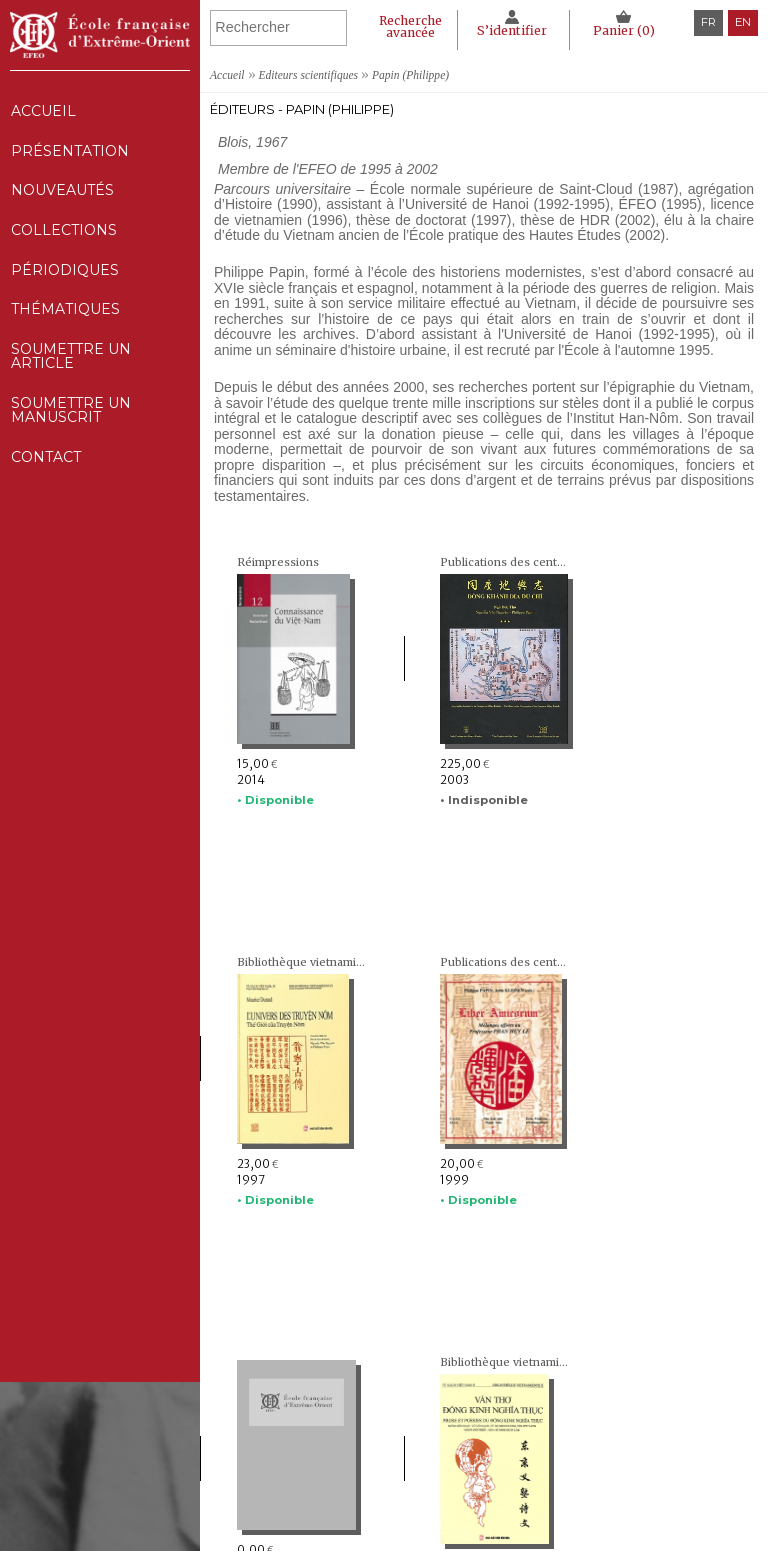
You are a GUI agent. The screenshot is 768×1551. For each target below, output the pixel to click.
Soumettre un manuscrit (71, 436)
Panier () (623, 30)
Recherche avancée (407, 26)
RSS (560, 1511)
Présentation (69, 156)
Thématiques (398, 1488)
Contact (45, 487)
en (743, 22)
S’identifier (510, 30)
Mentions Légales (598, 1432)
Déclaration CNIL (598, 1451)
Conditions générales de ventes (635, 1488)
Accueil (42, 112)
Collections (397, 1451)
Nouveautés (62, 199)
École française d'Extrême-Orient (100, 35)
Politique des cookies (606, 1469)
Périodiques (397, 1469)
